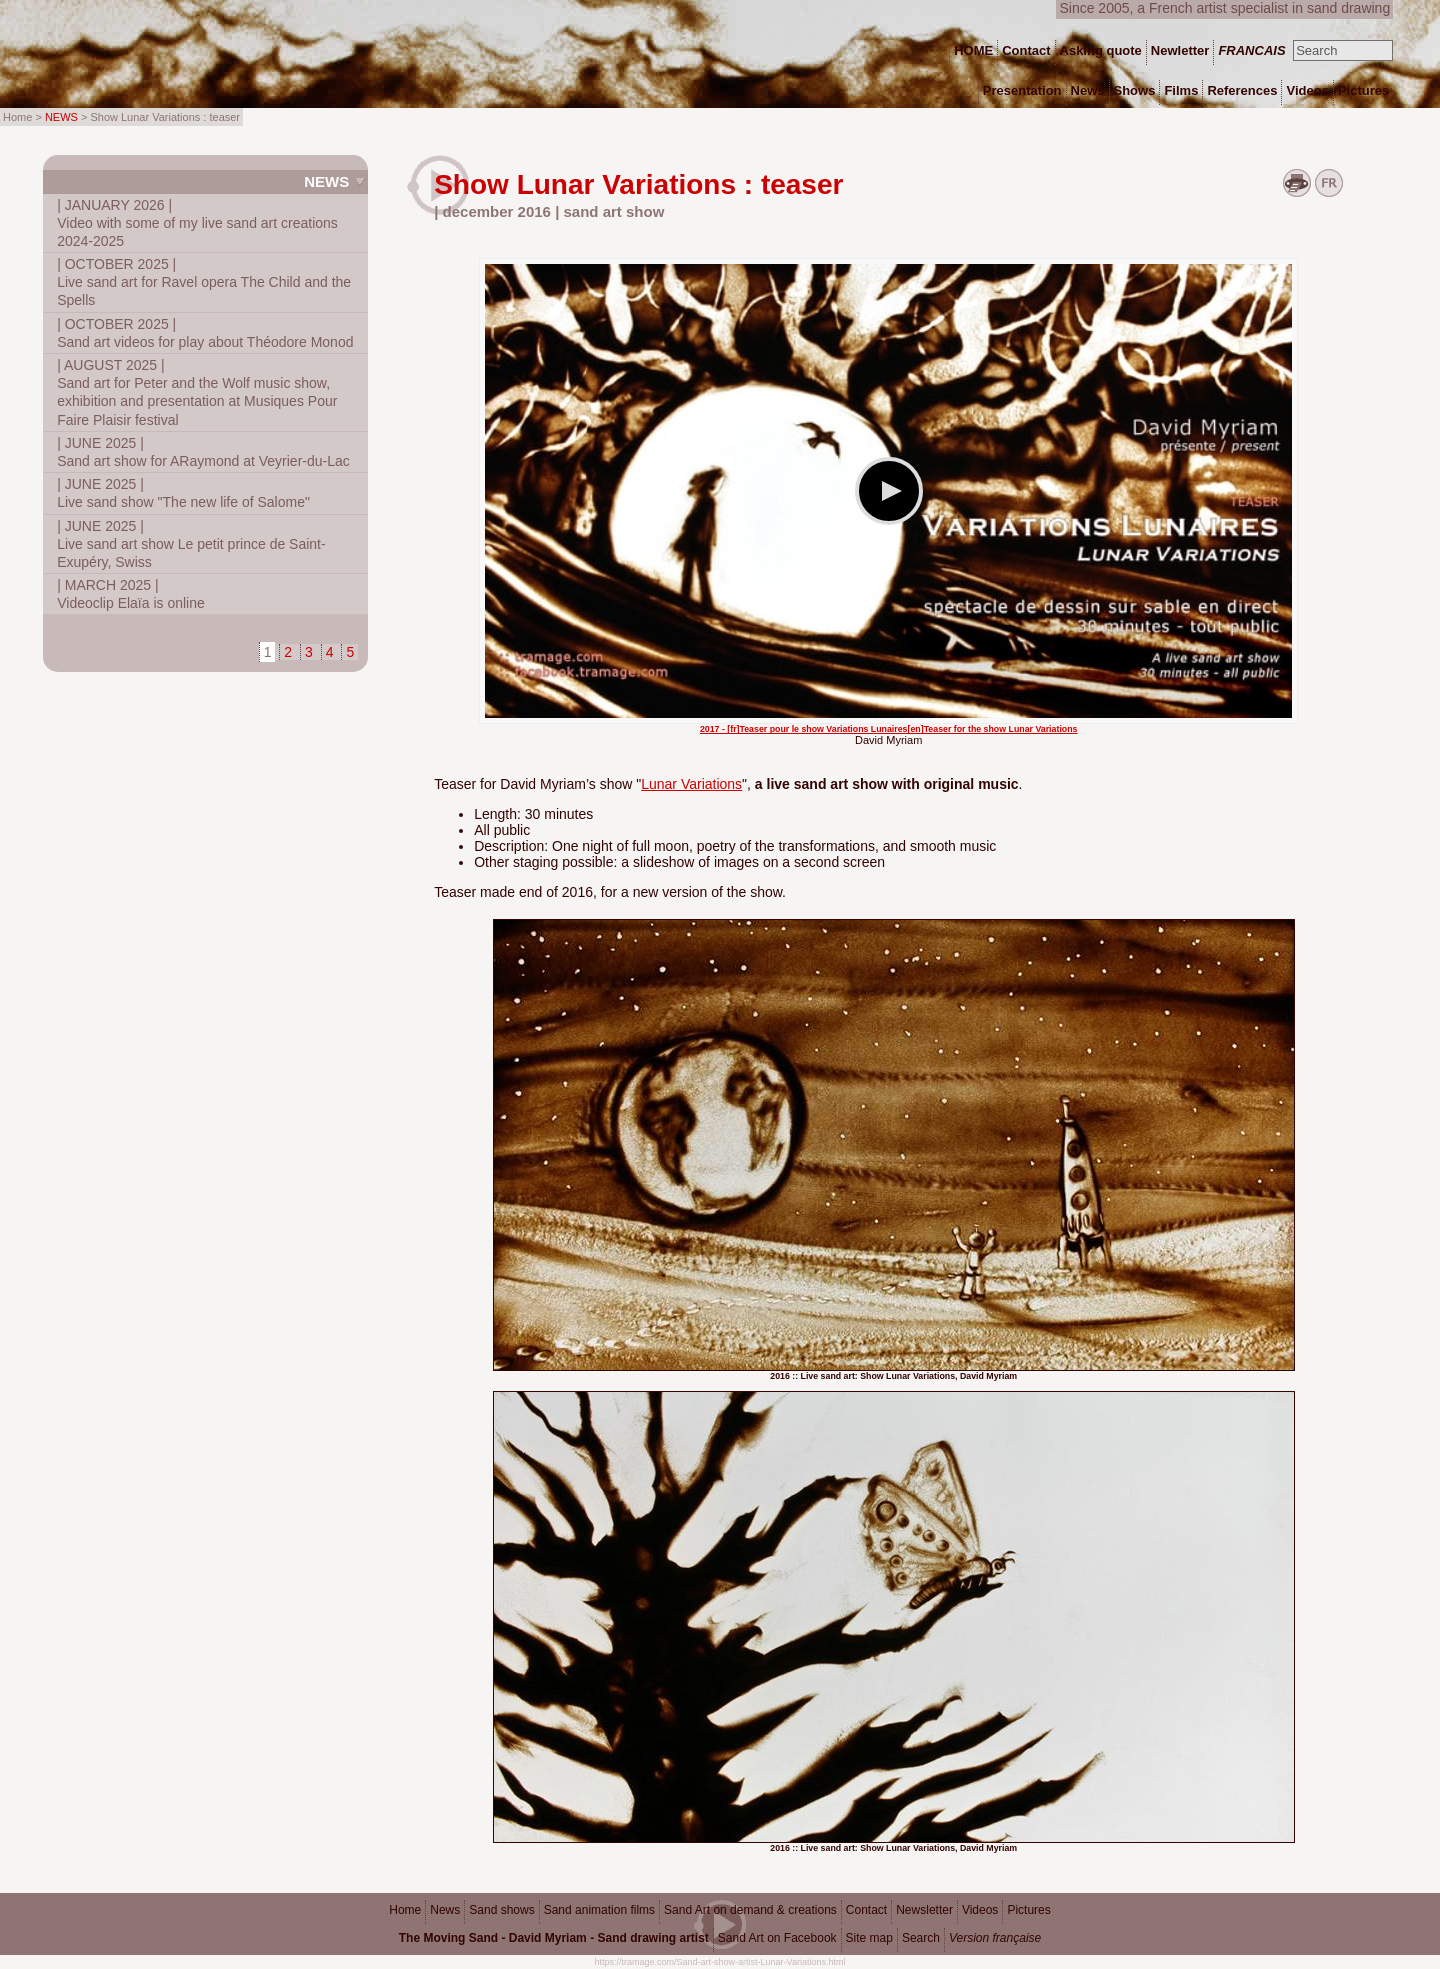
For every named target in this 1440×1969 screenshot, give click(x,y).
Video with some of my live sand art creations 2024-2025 (197, 223)
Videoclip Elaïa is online (131, 594)
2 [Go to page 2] (288, 652)
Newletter (1180, 50)
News (326, 181)
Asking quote (1101, 50)
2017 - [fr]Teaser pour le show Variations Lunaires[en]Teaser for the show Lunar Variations (889, 729)
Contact (866, 1910)
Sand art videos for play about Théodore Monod (205, 333)
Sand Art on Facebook (777, 1938)
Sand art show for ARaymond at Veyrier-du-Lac (203, 452)
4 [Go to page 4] (330, 652)
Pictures (1028, 1910)
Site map (869, 1938)
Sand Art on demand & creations (750, 1910)
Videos (980, 1910)
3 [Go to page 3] (309, 652)
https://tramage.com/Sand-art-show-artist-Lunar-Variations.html (720, 1962)
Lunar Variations (691, 784)
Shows (1135, 90)
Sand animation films (599, 1910)
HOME (973, 50)
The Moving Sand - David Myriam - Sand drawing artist (554, 1938)
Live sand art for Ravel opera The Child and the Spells (204, 282)
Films (1181, 90)
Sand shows (501, 1910)
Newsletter (924, 1910)
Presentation (1022, 90)
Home (405, 1910)
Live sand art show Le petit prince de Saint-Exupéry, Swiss (191, 544)
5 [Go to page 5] (350, 652)
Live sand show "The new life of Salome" (183, 493)
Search (921, 1938)
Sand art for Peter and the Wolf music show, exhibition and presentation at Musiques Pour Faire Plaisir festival (197, 392)
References (1242, 90)
